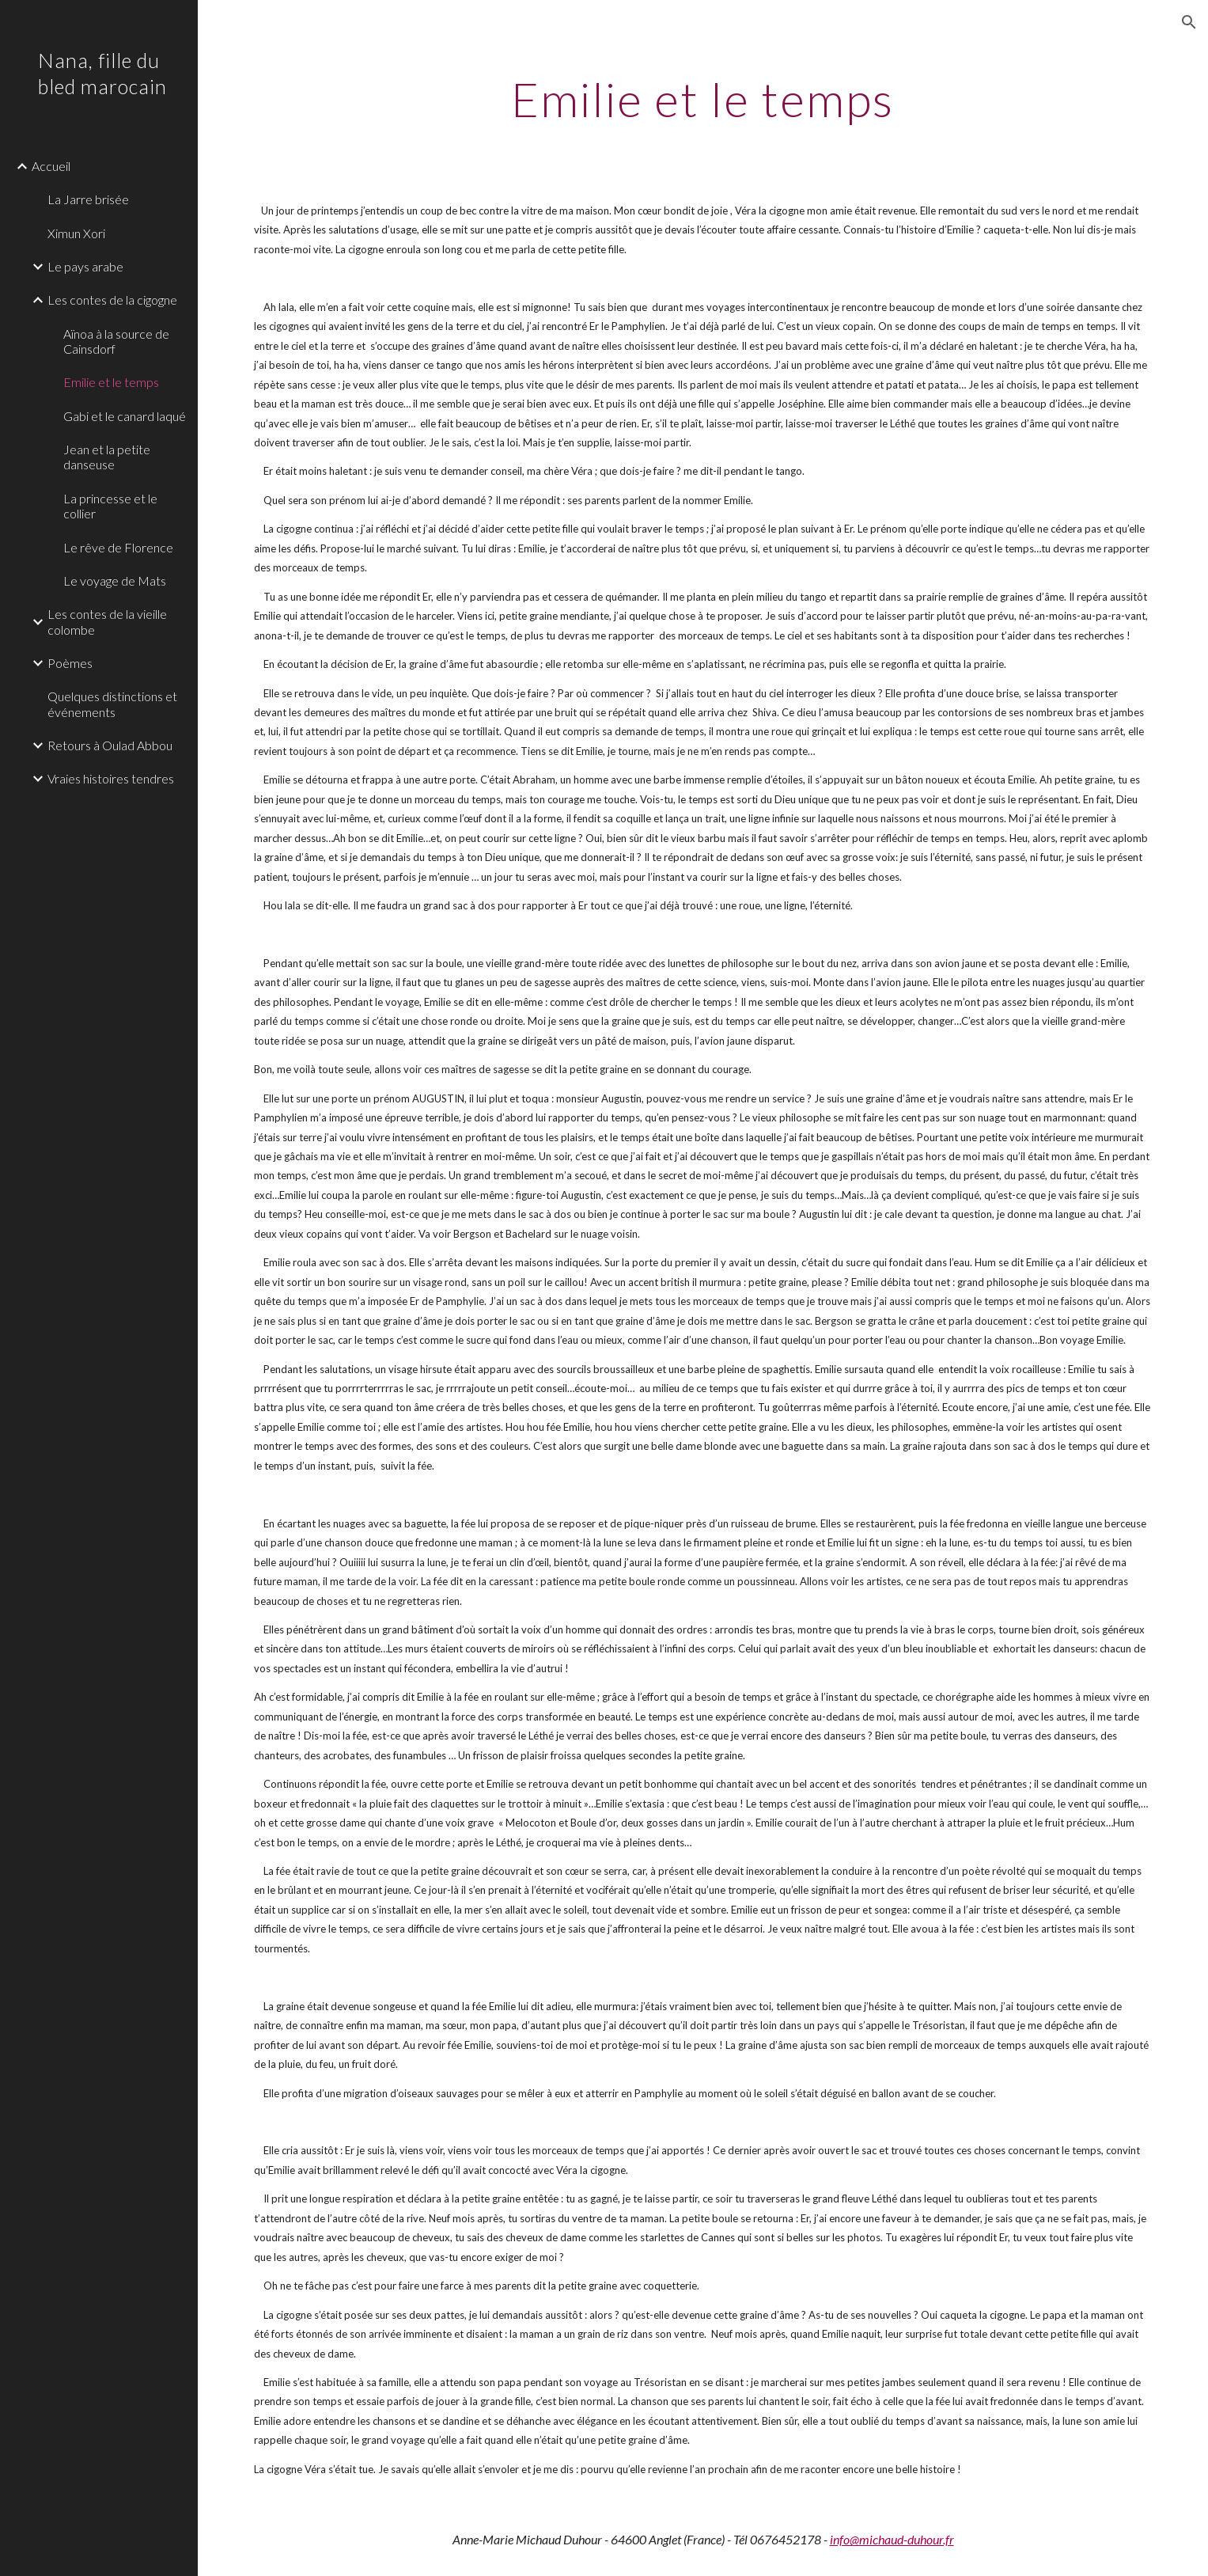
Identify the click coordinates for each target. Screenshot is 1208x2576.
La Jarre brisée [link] (88, 199)
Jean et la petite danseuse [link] (106, 457)
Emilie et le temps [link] (111, 381)
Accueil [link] (51, 165)
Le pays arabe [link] (85, 266)
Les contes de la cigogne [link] (112, 299)
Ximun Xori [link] (76, 233)
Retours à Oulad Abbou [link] (109, 745)
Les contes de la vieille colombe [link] (107, 621)
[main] (703, 98)
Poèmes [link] (70, 662)
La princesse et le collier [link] (110, 506)
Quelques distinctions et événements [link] (112, 704)
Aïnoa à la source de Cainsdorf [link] (116, 341)
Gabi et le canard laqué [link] (124, 415)
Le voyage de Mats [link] (114, 580)
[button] (1189, 22)
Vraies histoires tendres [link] (110, 778)
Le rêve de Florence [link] (118, 547)
